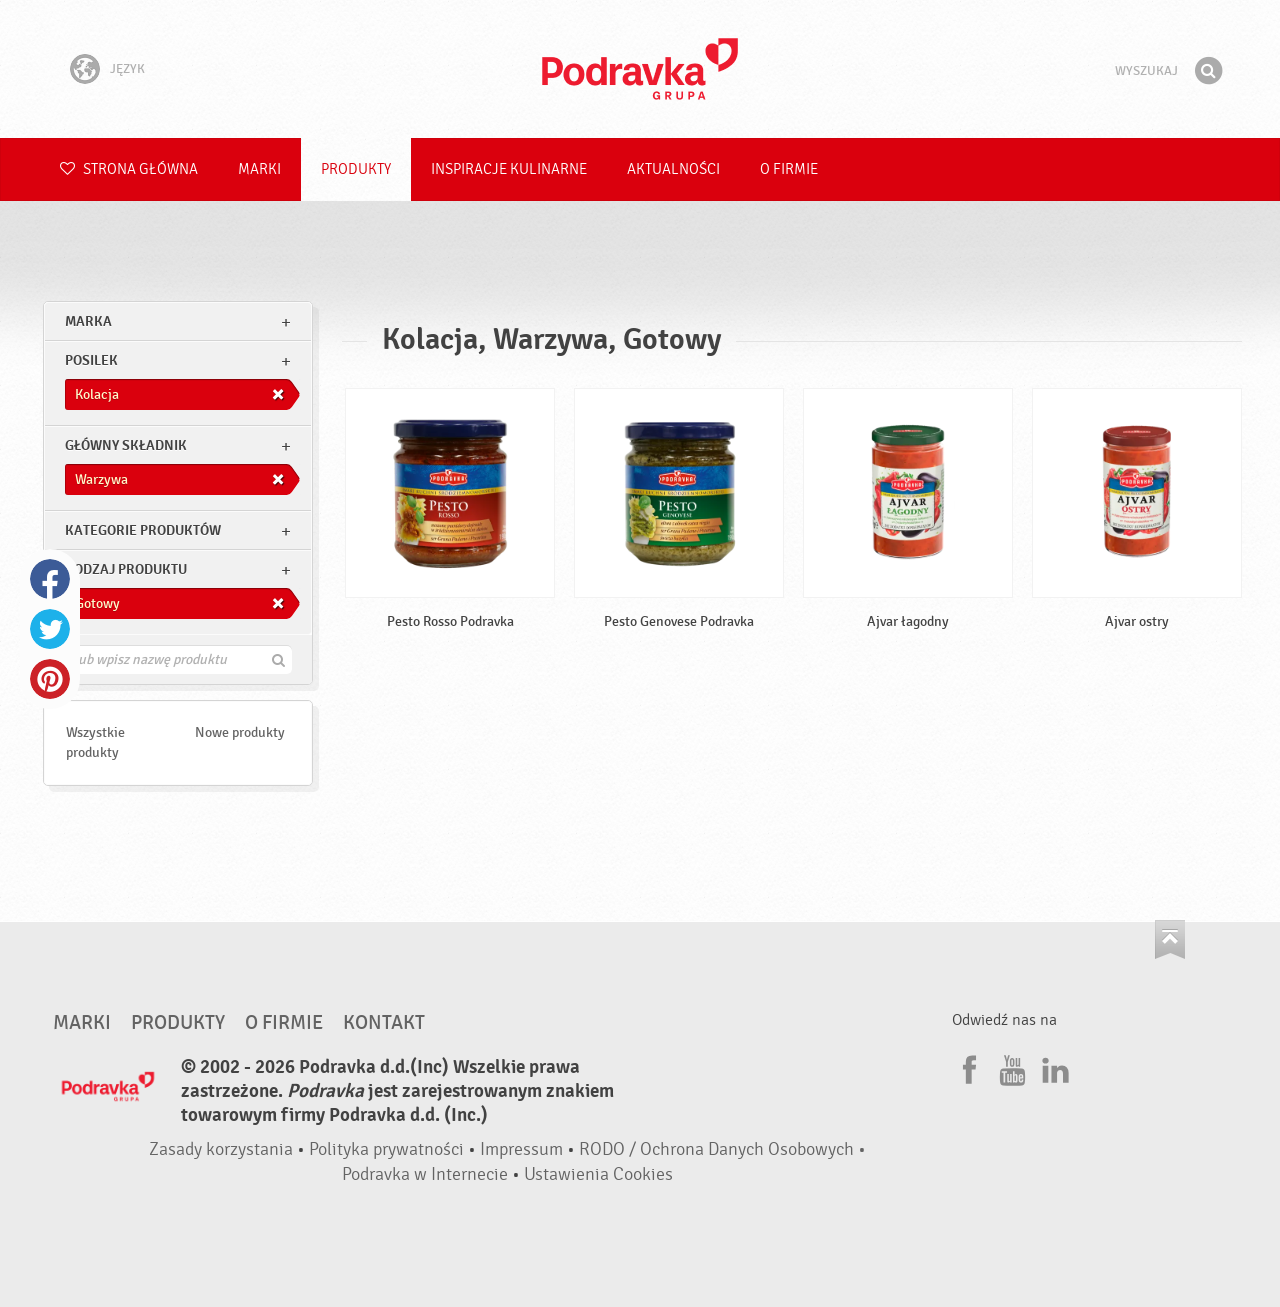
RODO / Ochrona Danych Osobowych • (722, 1149)
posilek (91, 360)
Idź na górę (1170, 939)
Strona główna (129, 169)
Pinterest (50, 679)
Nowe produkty (240, 732)
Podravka (640, 69)
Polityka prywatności (386, 1149)
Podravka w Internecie (425, 1174)
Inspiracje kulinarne (509, 169)
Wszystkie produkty (95, 742)
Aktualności (673, 169)
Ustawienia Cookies (598, 1174)
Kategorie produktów (143, 530)
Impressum (521, 1149)
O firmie (789, 169)
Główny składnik (126, 445)
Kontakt (384, 1023)
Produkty (356, 169)
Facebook (50, 579)
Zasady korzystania (221, 1149)
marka (88, 321)
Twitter (50, 629)
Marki (259, 169)
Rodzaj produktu (126, 569)
